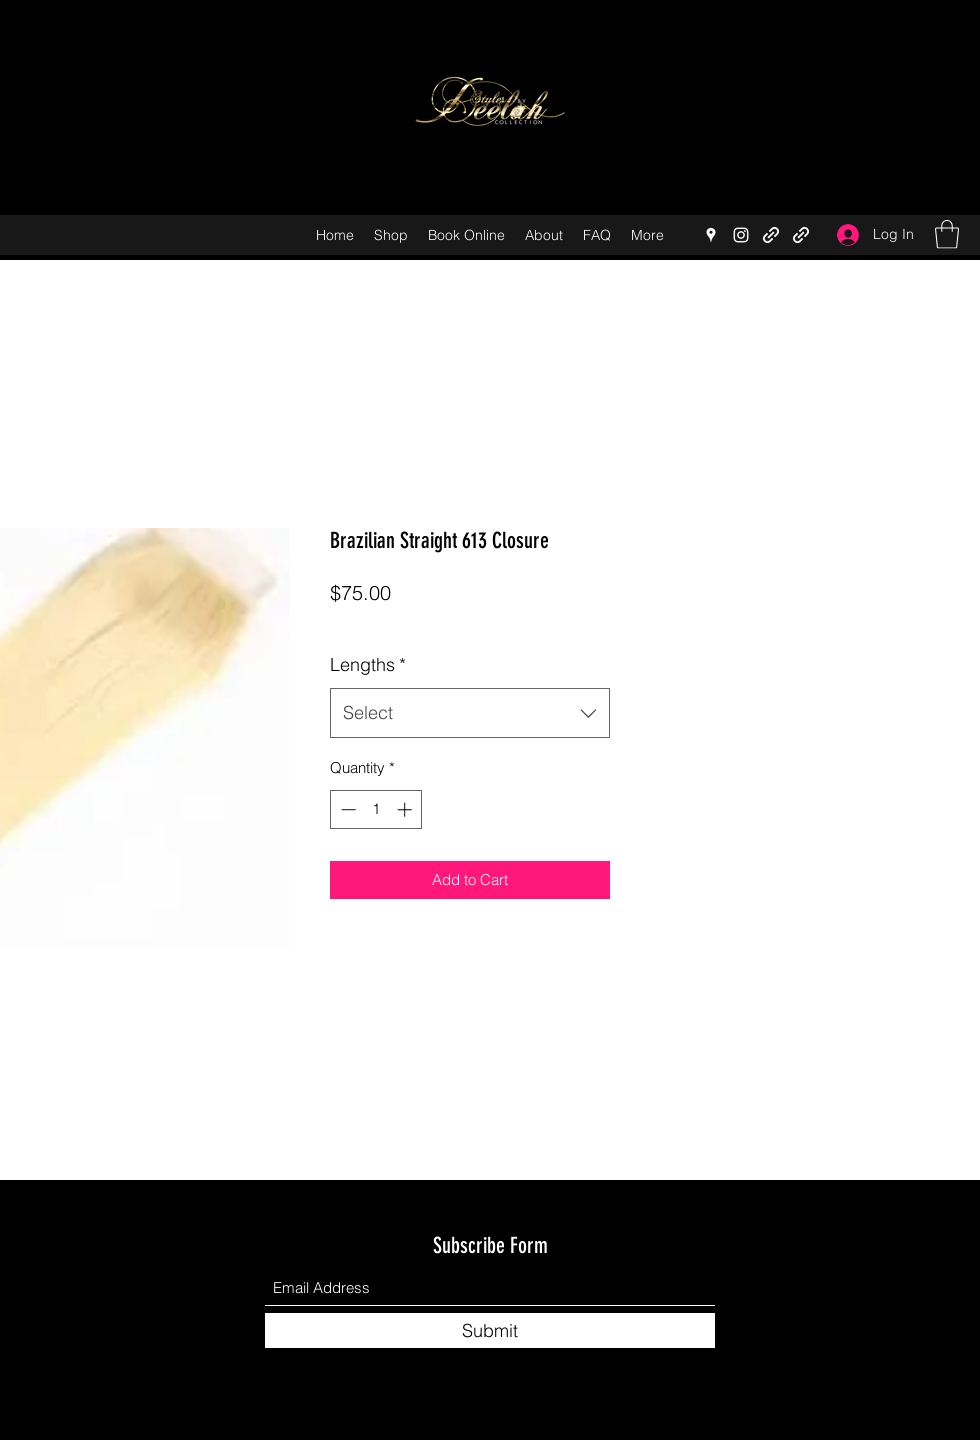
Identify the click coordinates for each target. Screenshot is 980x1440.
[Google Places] (711, 235)
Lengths (368, 664)
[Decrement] (346, 809)
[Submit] (490, 1330)
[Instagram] (741, 235)
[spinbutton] (376, 809)
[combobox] (470, 713)
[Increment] (406, 809)
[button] (947, 234)
